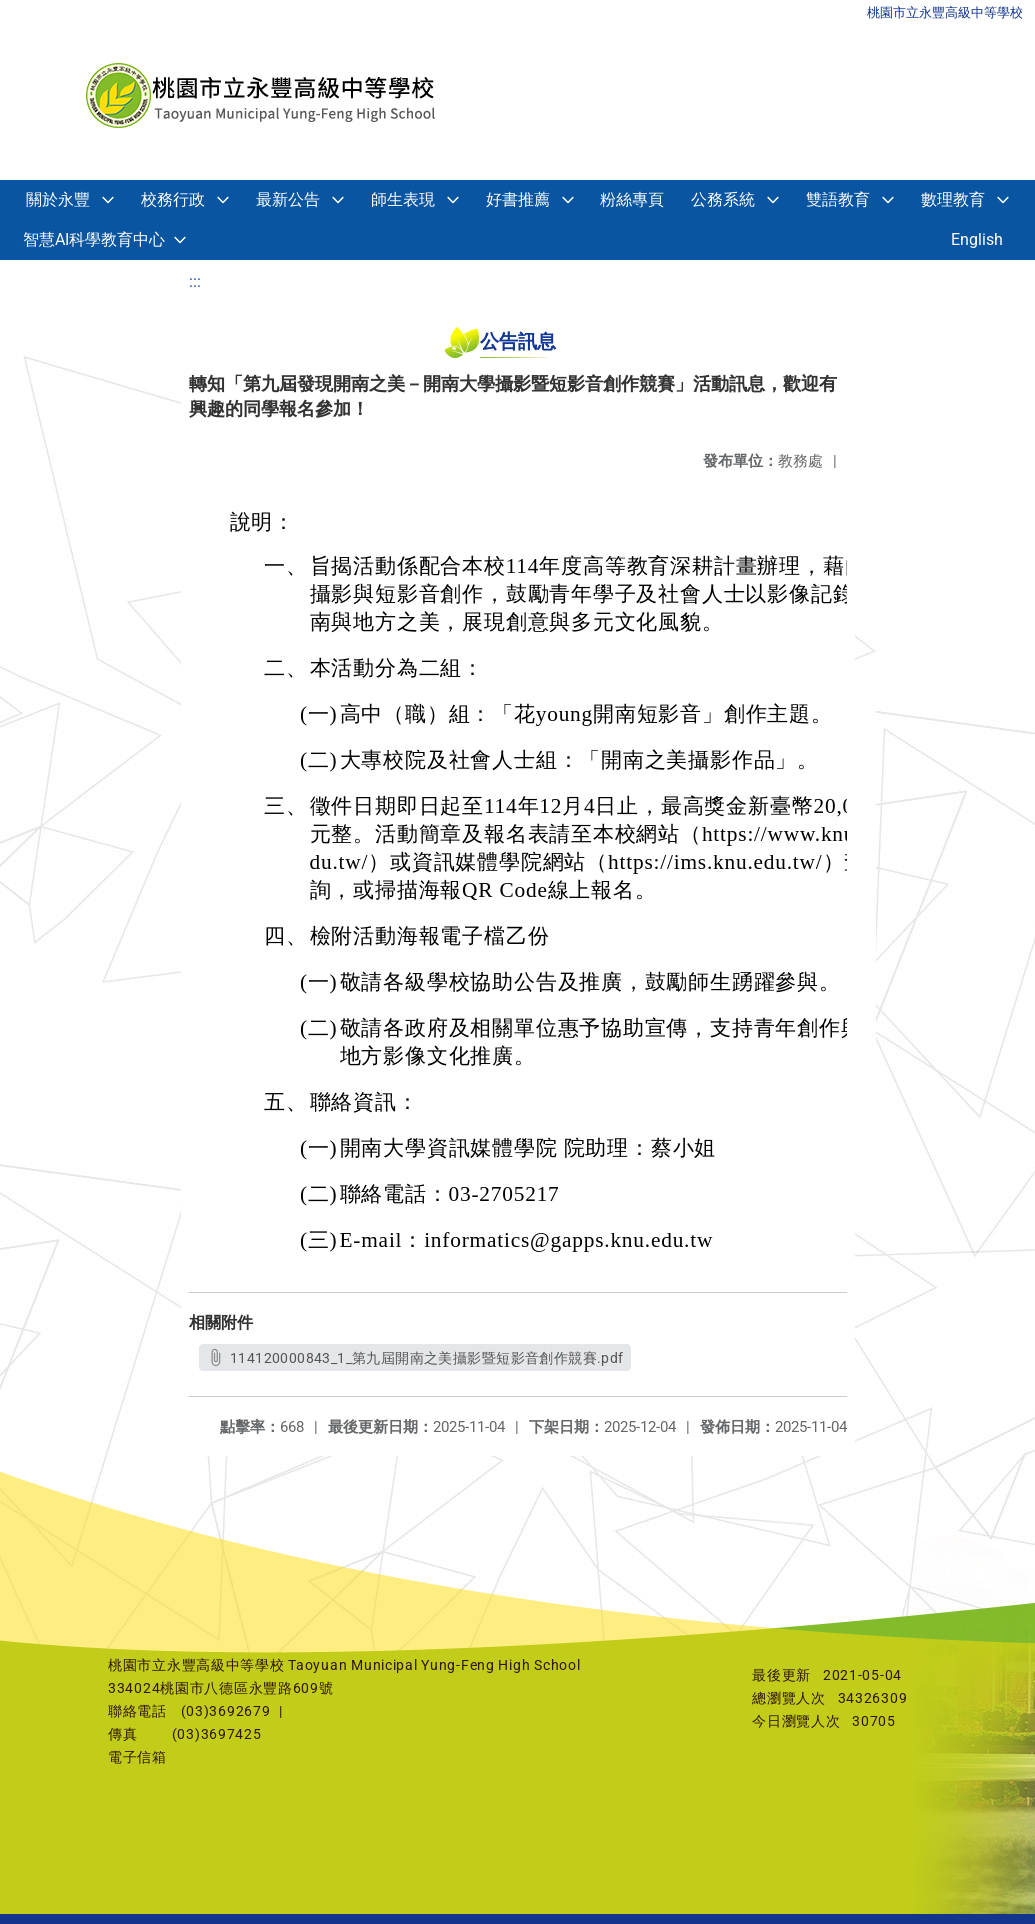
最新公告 (288, 199)
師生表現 (403, 199)
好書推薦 (518, 199)
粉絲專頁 (632, 199)
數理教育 (953, 199)
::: (195, 281)
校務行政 (173, 199)
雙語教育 (838, 199)
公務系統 (723, 199)
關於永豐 (58, 199)
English (977, 239)
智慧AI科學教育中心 (94, 239)
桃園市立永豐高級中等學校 (945, 12)
